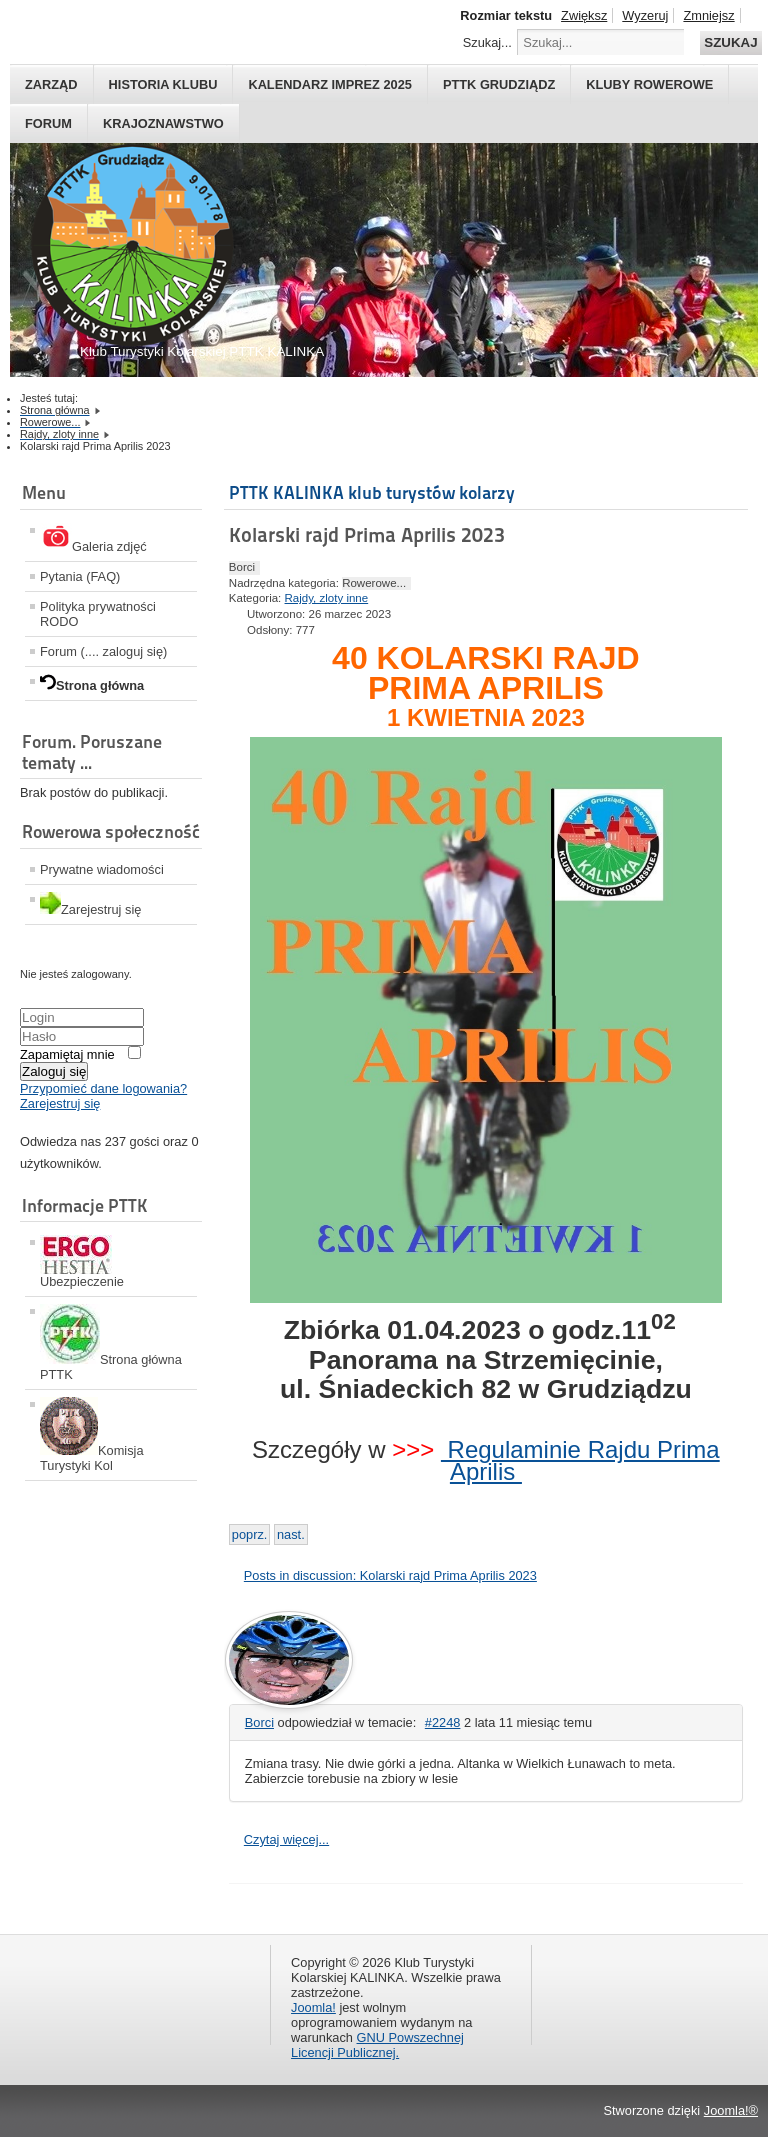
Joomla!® (731, 2110)
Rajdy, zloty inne (327, 598)
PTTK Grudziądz (499, 84)
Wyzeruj (645, 15)
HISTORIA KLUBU (163, 84)
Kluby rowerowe (649, 84)
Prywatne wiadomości (102, 869)
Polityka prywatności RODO (98, 614)
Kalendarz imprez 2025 (330, 84)
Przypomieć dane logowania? (103, 1088)
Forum (48, 123)
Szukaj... (487, 42)
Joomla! (313, 2007)
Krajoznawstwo (163, 123)
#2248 (443, 1722)
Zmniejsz (708, 15)
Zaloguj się (54, 1071)
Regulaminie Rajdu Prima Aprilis (580, 1460)
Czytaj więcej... (286, 1839)
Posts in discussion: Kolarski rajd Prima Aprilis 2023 (390, 1575)
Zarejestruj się (60, 1103)
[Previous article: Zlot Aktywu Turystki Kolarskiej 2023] (250, 1534)
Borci (259, 1722)
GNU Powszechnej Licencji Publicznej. (377, 2045)
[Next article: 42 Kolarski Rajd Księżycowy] (291, 1534)
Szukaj (730, 42)
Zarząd (51, 84)
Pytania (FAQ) (80, 576)
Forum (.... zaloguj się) (103, 651)
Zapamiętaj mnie (67, 1054)
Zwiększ (584, 15)
